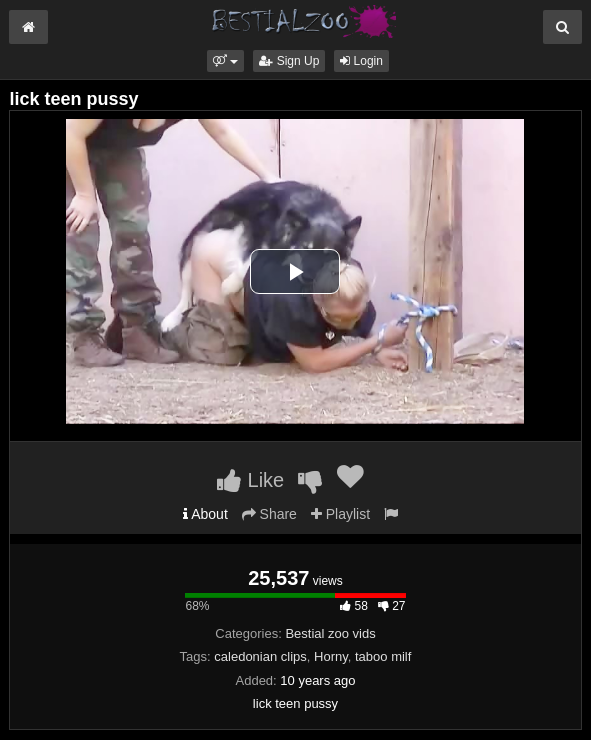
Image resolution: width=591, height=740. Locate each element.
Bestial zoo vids (330, 633)
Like (250, 480)
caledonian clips (260, 656)
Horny (331, 656)
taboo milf (383, 656)
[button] (225, 61)
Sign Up (289, 61)
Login (361, 61)
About (205, 514)
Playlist (340, 514)
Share (269, 514)
